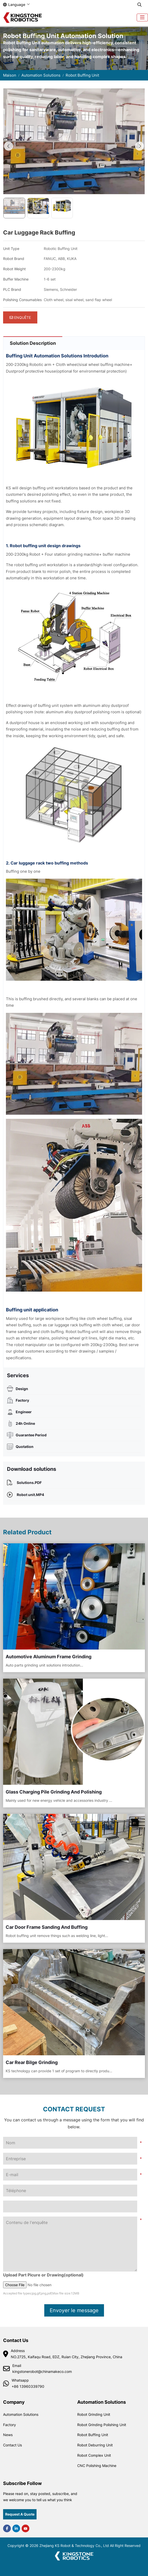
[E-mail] (70, 2175)
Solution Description (33, 343)
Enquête (20, 317)
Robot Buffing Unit (92, 2435)
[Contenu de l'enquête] (70, 2244)
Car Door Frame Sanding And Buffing (47, 1927)
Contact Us (12, 2445)
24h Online (25, 1423)
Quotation (24, 1446)
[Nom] (70, 2143)
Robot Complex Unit (94, 2455)
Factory (22, 1400)
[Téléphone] (70, 2190)
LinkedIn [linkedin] (16, 2528)
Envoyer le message (74, 2310)
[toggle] (142, 17)
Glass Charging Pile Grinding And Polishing (54, 1792)
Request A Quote (19, 2514)
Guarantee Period (31, 1435)
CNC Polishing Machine (96, 2465)
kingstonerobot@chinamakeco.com (42, 2371)
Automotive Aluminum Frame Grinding (48, 1656)
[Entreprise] (70, 2159)
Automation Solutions (20, 2414)
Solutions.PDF (29, 1482)
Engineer (24, 1412)
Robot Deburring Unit (95, 2445)
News (8, 2435)
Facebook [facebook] (7, 2528)
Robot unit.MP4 (30, 1494)
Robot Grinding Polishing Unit (101, 2424)
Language (14, 4)
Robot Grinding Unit (93, 2414)
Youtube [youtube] (25, 2528)
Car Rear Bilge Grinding (32, 2062)
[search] (139, 4)
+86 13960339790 (28, 2386)
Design (22, 1388)
